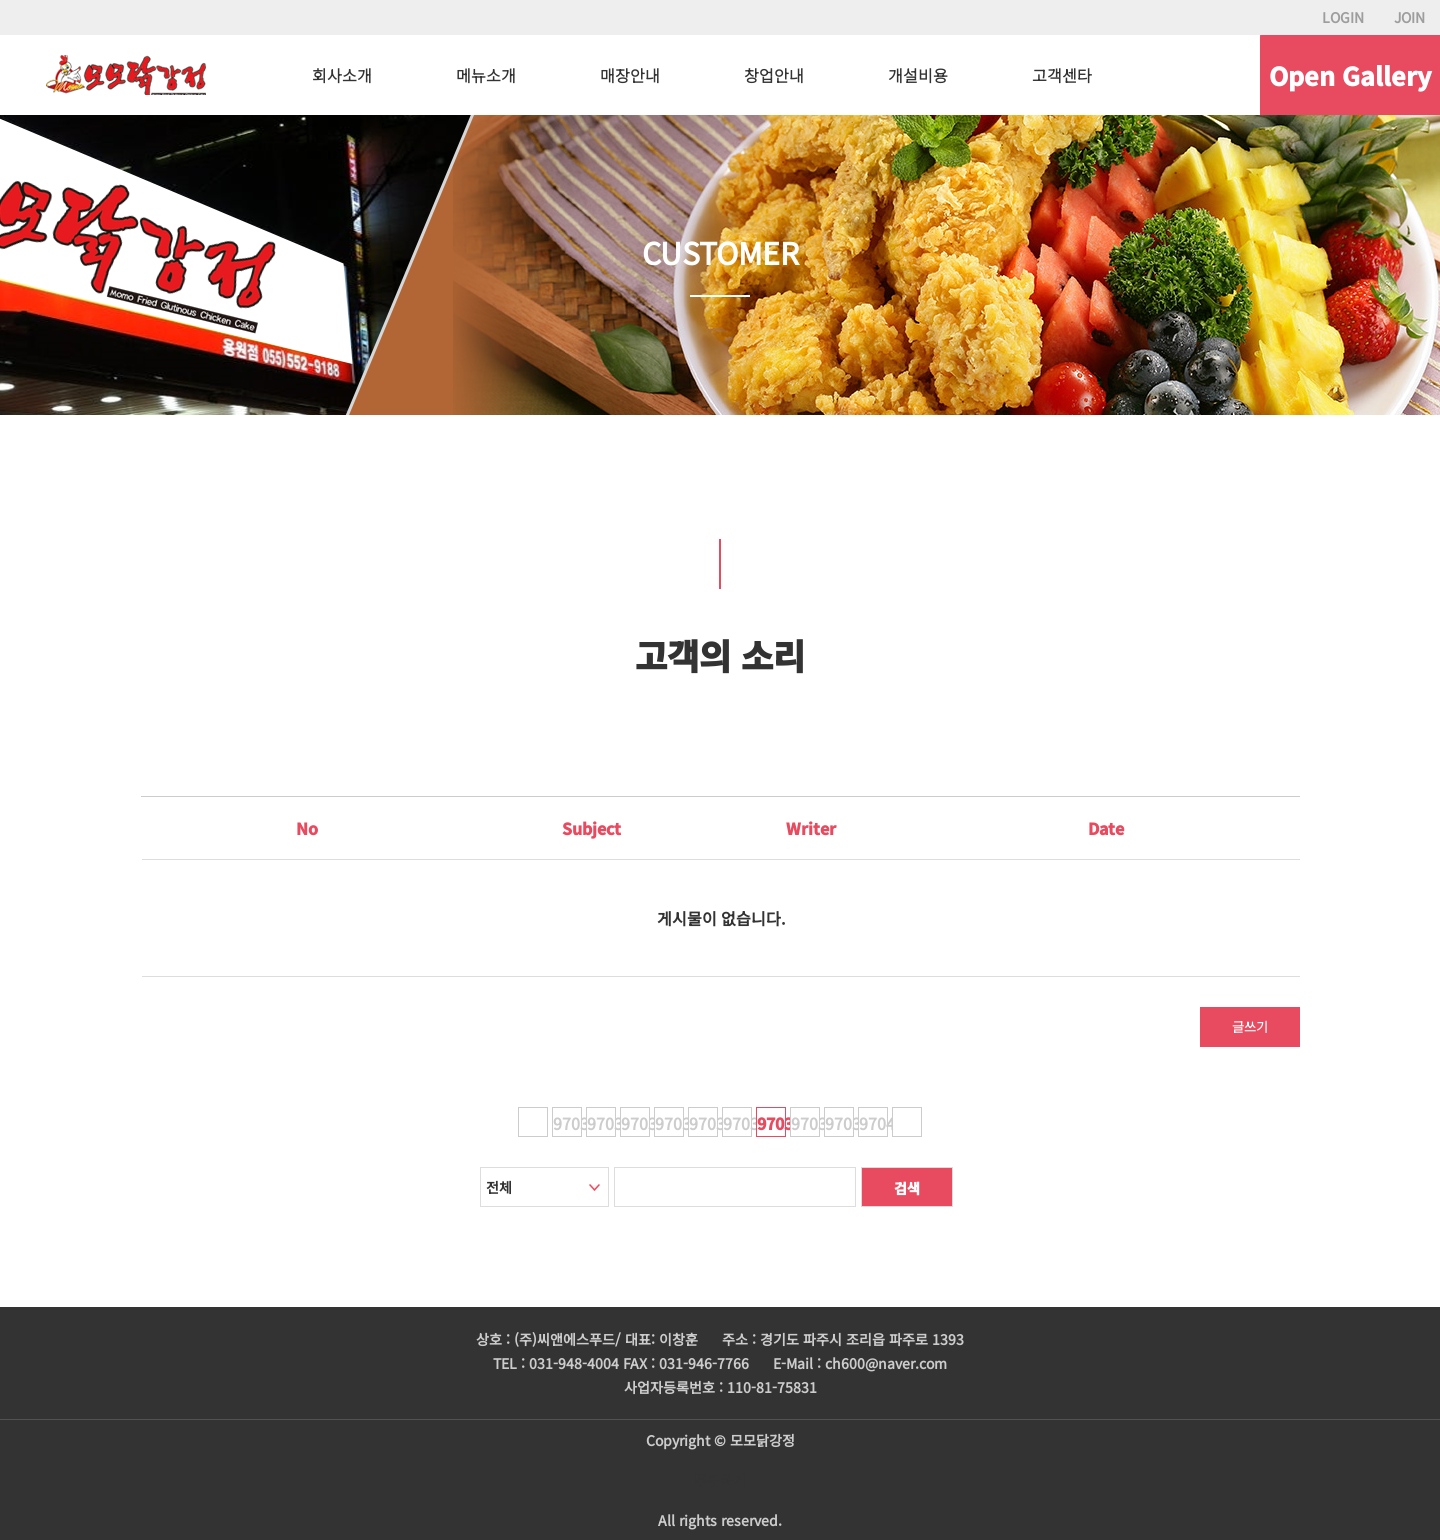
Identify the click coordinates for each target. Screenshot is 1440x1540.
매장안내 (630, 75)
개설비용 (918, 75)
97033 (635, 1123)
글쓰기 (1250, 1026)
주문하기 (720, 1480)
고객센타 (1062, 75)
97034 (669, 1123)
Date (1106, 828)
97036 (737, 1123)
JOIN (1409, 17)
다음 (907, 1122)
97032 (601, 1123)
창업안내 (774, 75)
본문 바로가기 (0, 0)
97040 (873, 1123)
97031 (567, 1123)
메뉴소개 (486, 75)
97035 (703, 1123)
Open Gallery (1350, 75)
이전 (533, 1122)
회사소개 (342, 75)
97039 (839, 1123)
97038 (805, 1123)
